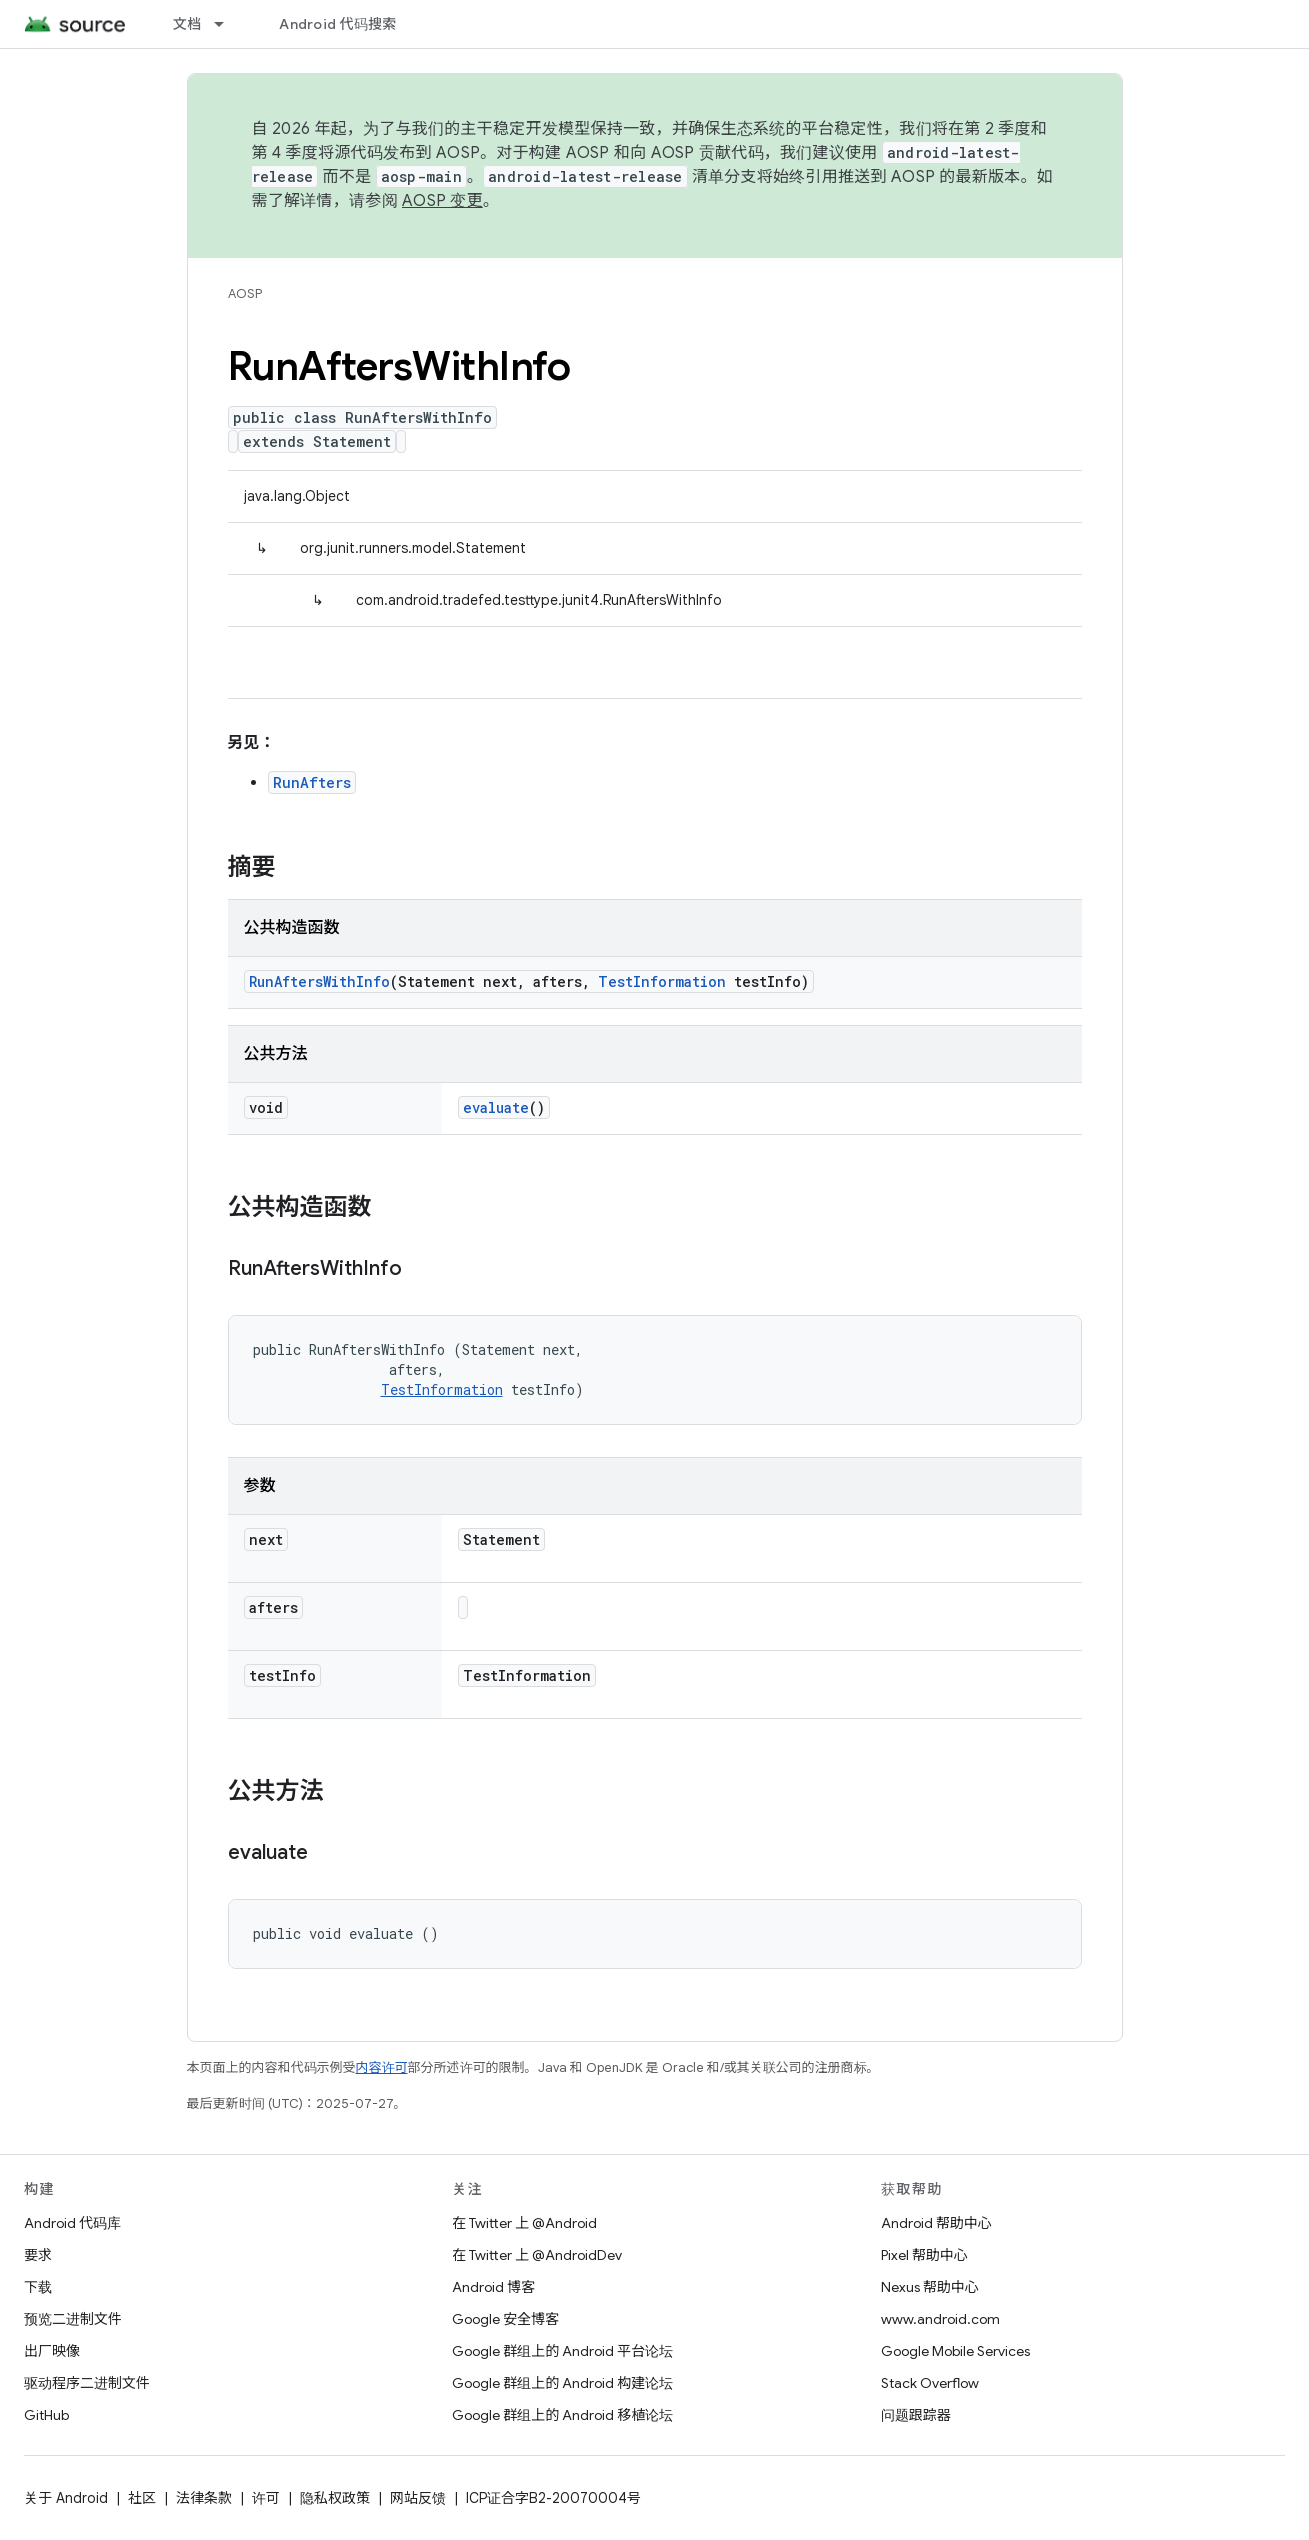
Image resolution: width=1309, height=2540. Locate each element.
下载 (38, 2287)
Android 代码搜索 (337, 24)
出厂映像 (52, 2351)
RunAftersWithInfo (319, 981)
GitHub (46, 2415)
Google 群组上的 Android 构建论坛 (562, 2383)
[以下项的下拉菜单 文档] (228, 24)
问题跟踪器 (916, 2415)
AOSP (245, 293)
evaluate (496, 1107)
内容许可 (382, 2067)
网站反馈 (418, 2498)
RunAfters (312, 782)
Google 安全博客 (505, 2319)
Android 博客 (493, 2287)
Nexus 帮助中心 (930, 2287)
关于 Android (66, 2498)
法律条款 (204, 2498)
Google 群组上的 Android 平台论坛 (562, 2351)
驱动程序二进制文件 (87, 2383)
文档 (187, 24)
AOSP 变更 (442, 201)
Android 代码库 (72, 2223)
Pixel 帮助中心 (924, 2255)
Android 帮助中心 (936, 2223)
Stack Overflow (930, 2383)
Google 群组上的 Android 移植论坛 (562, 2415)
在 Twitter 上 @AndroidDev (537, 2255)
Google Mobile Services (955, 2351)
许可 (266, 2498)
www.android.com (940, 2319)
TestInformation (662, 981)
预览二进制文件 (73, 2319)
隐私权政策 (335, 2498)
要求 (38, 2255)
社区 (142, 2498)
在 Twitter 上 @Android (524, 2223)
